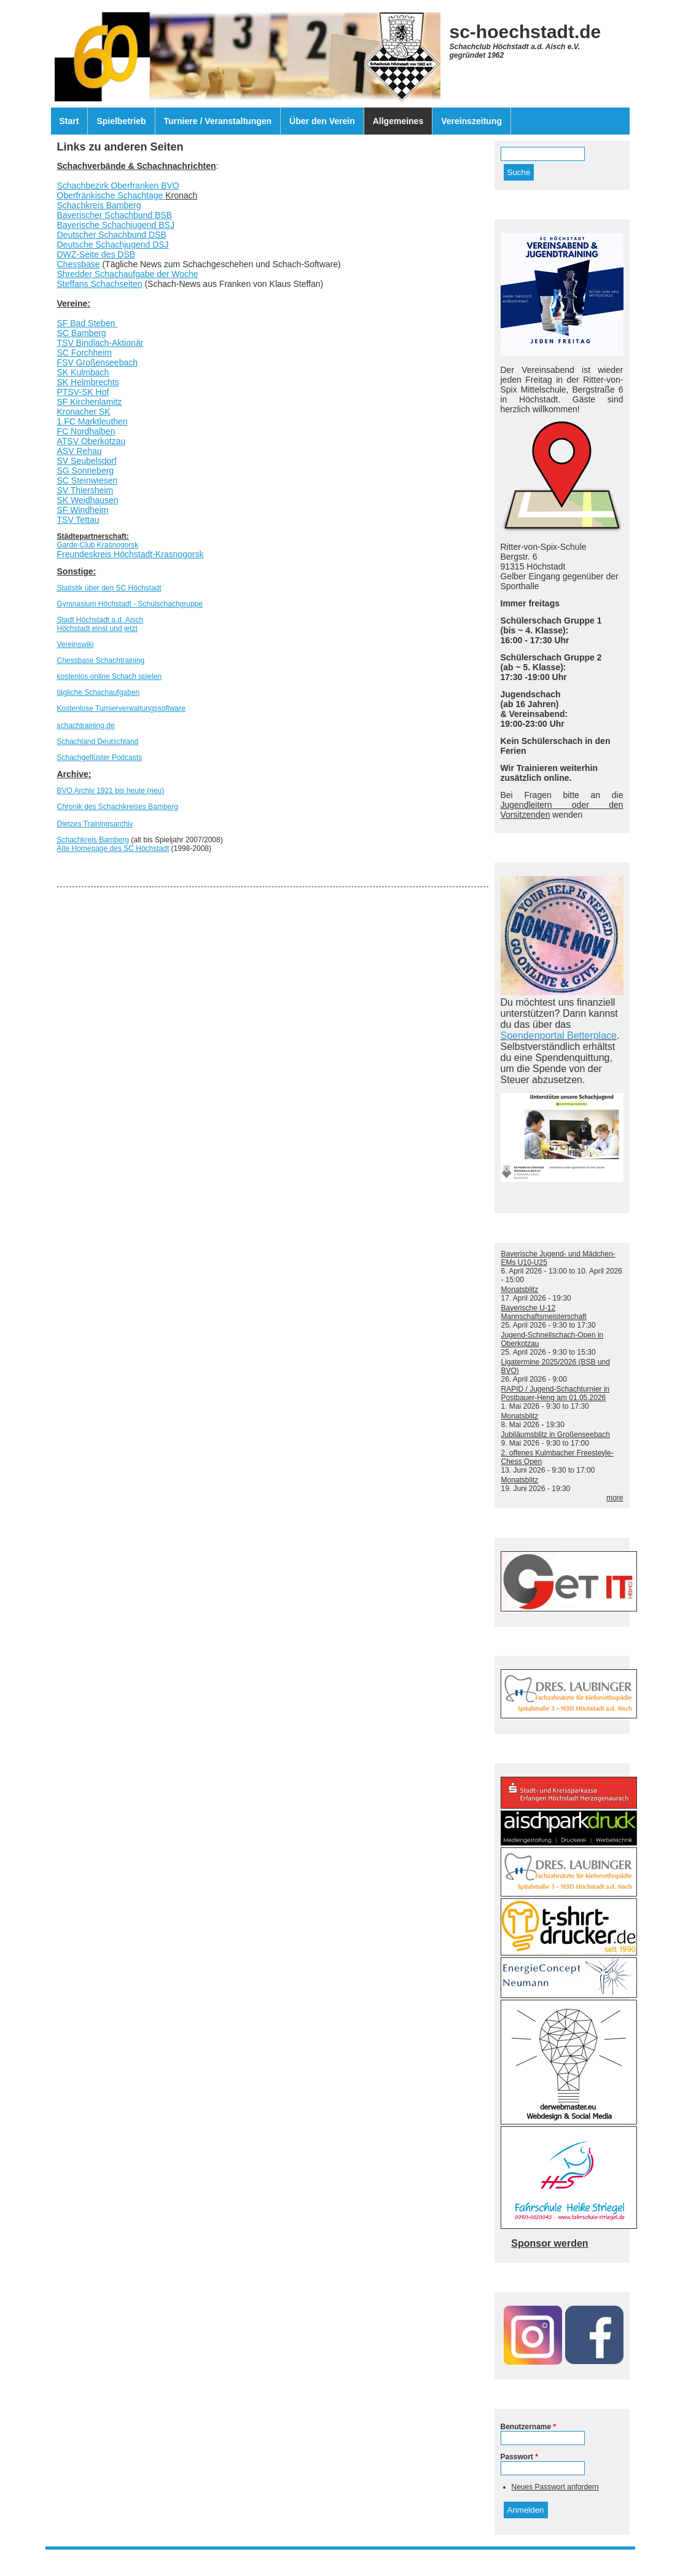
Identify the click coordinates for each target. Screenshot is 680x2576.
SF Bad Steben (87, 323)
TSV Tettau (78, 520)
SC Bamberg (81, 333)
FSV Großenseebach (97, 362)
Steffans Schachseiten (100, 284)
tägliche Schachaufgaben (98, 692)
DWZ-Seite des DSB (96, 254)
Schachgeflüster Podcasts (100, 757)
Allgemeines (398, 121)
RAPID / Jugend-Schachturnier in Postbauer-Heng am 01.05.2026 (555, 1393)
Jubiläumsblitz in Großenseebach (555, 1434)
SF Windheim (83, 510)
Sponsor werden (549, 2243)
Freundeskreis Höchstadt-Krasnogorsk (130, 554)
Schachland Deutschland (98, 741)
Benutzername (529, 2426)
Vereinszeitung (471, 121)
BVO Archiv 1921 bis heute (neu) (111, 790)
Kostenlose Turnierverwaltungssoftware (121, 708)
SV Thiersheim (85, 490)
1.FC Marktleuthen (92, 421)
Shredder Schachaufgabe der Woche (127, 274)
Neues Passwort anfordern (555, 2487)
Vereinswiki (75, 644)
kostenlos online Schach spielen (109, 676)
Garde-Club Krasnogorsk (98, 545)
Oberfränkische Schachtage (111, 195)
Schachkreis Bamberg (99, 205)
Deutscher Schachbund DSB (111, 235)
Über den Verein (322, 121)
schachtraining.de (86, 725)
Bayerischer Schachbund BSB (115, 215)
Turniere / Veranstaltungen (218, 121)
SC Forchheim (84, 353)
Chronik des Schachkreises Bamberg (117, 806)
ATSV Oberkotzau (91, 441)
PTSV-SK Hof (83, 392)
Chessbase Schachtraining (101, 660)
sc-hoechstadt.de (525, 32)
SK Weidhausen (88, 500)
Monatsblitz (520, 1289)
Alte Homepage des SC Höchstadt (113, 848)
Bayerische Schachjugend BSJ (115, 225)
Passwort (519, 2457)
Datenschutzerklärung (363, 2557)
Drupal (360, 2565)
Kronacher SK (84, 412)
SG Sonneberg (85, 471)
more (614, 1498)
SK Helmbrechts (88, 382)
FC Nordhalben (86, 431)
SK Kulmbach (83, 372)
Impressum (299, 2557)
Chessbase (78, 264)
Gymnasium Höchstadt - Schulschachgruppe (130, 604)
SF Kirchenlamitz (89, 402)
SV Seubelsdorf (87, 461)
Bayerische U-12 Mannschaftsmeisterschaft (544, 1312)
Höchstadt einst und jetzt (97, 628)
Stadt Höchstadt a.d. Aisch (100, 620)
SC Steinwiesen (87, 480)
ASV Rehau (79, 451)
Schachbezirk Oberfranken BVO (118, 185)
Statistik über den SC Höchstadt (109, 588)
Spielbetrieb (121, 121)
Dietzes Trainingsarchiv (95, 824)
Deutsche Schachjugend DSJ (113, 244)
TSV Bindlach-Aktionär (100, 343)
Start (69, 121)
